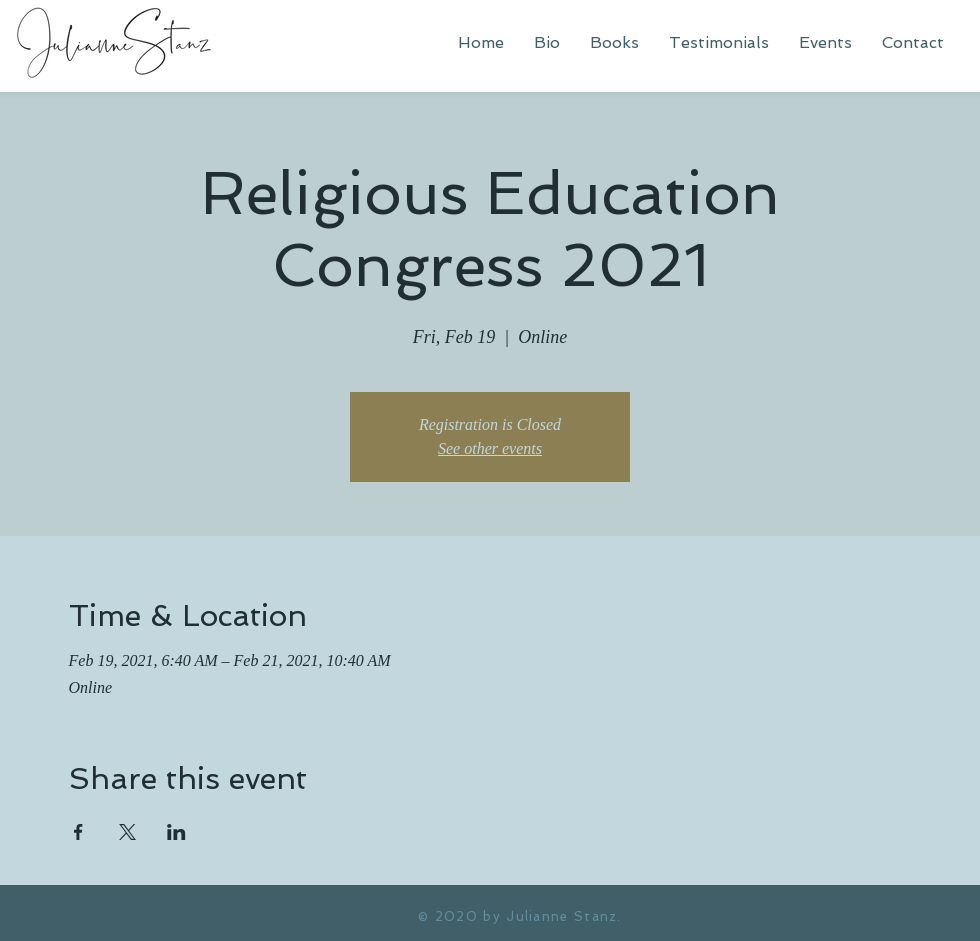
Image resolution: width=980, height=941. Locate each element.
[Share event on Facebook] (78, 832)
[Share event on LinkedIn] (176, 832)
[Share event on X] (127, 832)
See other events (490, 448)
